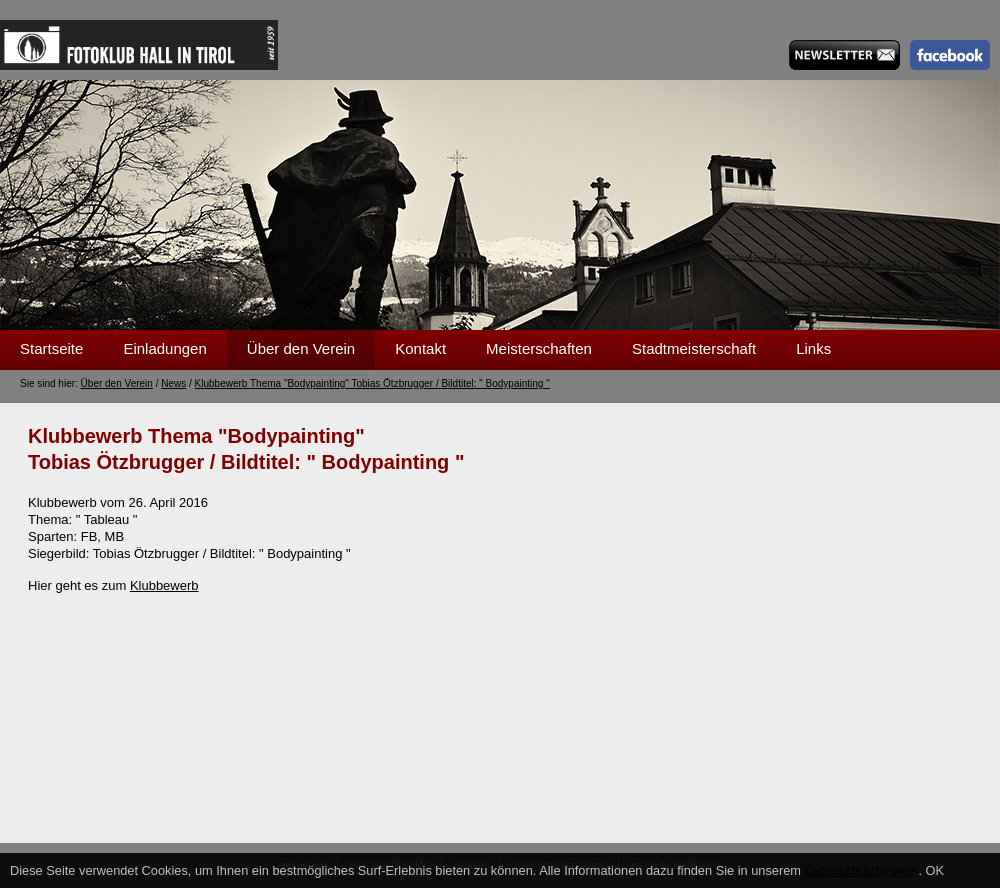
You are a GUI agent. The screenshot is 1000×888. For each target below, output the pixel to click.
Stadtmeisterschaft (694, 348)
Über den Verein (301, 348)
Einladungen (164, 348)
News (173, 383)
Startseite (51, 348)
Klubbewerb (164, 585)
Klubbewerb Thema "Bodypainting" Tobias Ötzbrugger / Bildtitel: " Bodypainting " (372, 383)
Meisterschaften (539, 348)
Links (813, 348)
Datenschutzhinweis (862, 870)
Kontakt (420, 348)
